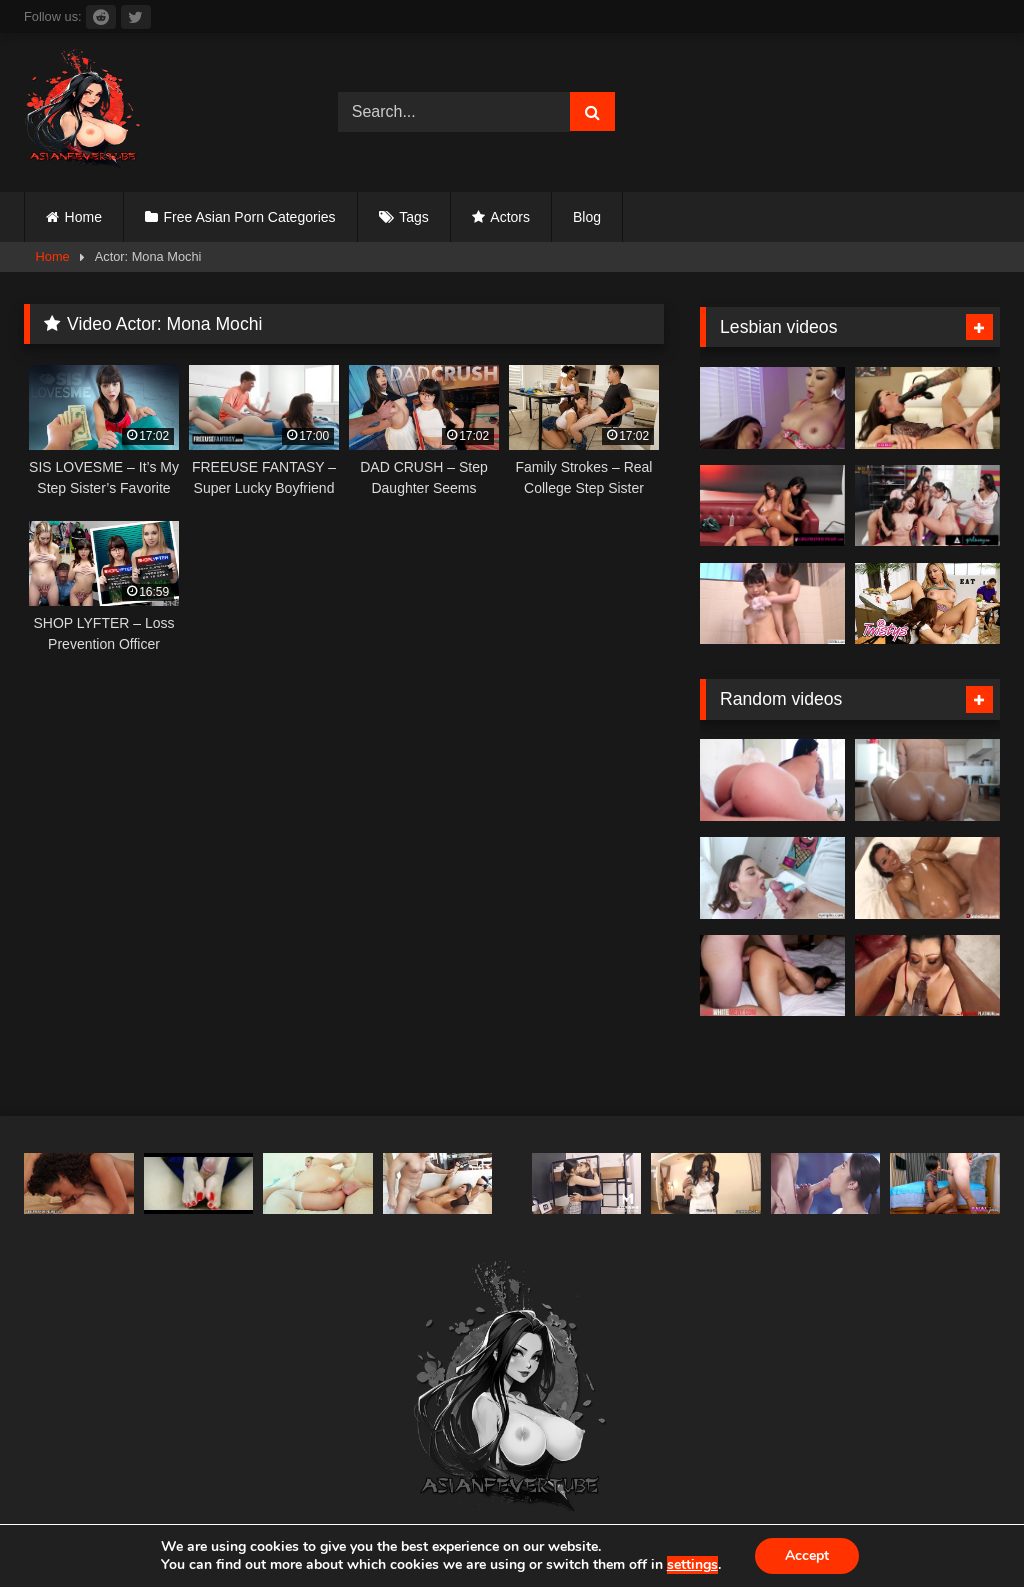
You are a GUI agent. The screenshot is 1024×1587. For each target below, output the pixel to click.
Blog (587, 217)
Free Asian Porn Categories (250, 217)
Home (83, 217)
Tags (414, 217)
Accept (807, 1555)
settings (692, 1565)
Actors (510, 217)
